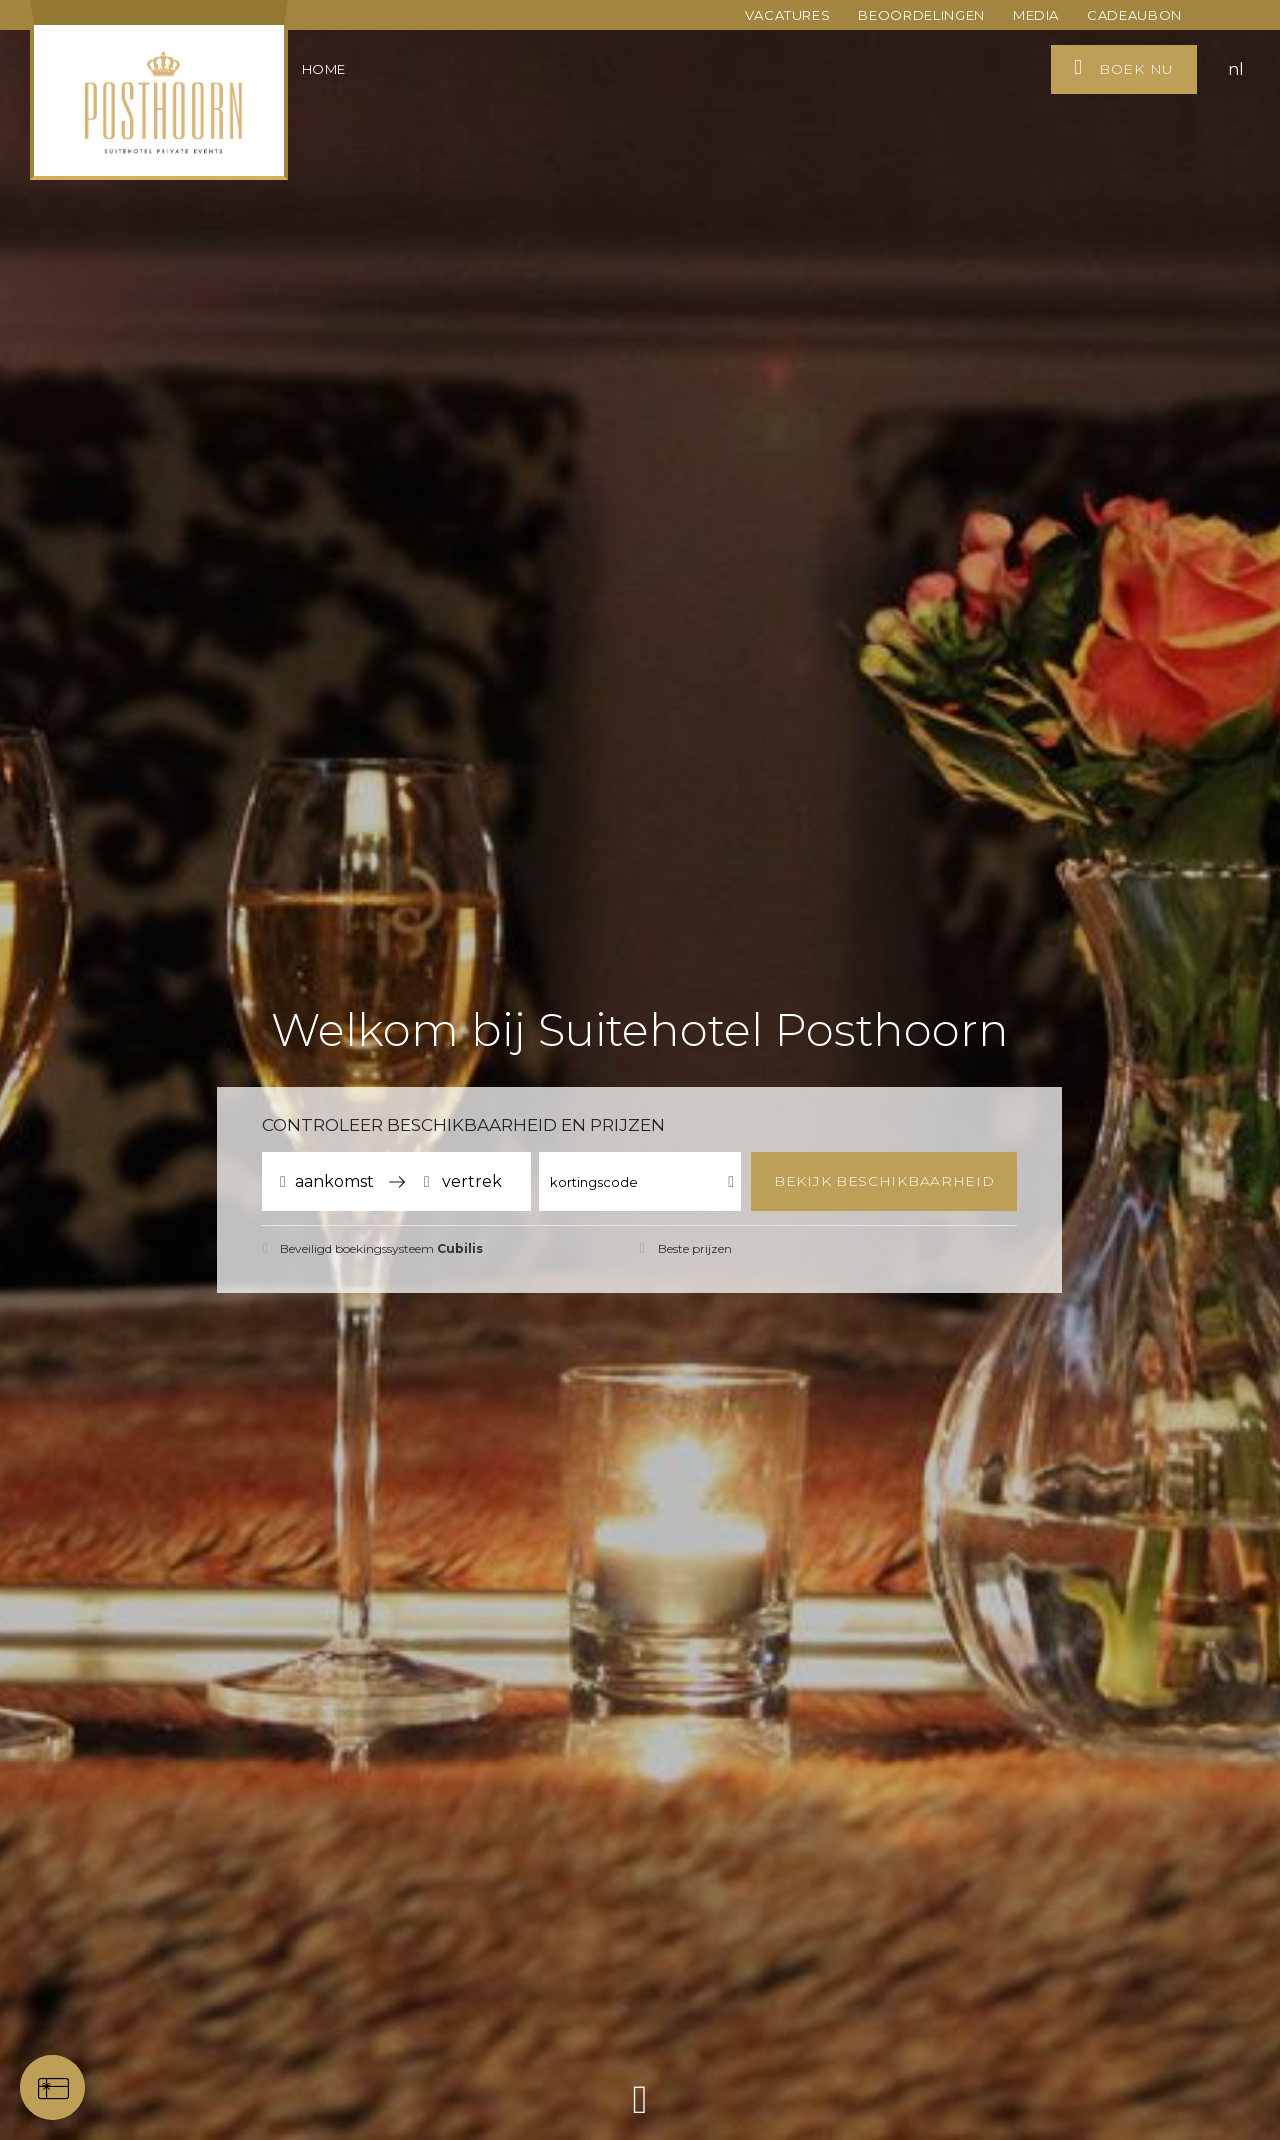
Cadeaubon (1134, 15)
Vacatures (788, 15)
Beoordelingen (921, 15)
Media (1036, 15)
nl (1236, 69)
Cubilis (460, 1248)
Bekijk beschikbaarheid (884, 1181)
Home (324, 69)
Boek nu (1124, 67)
